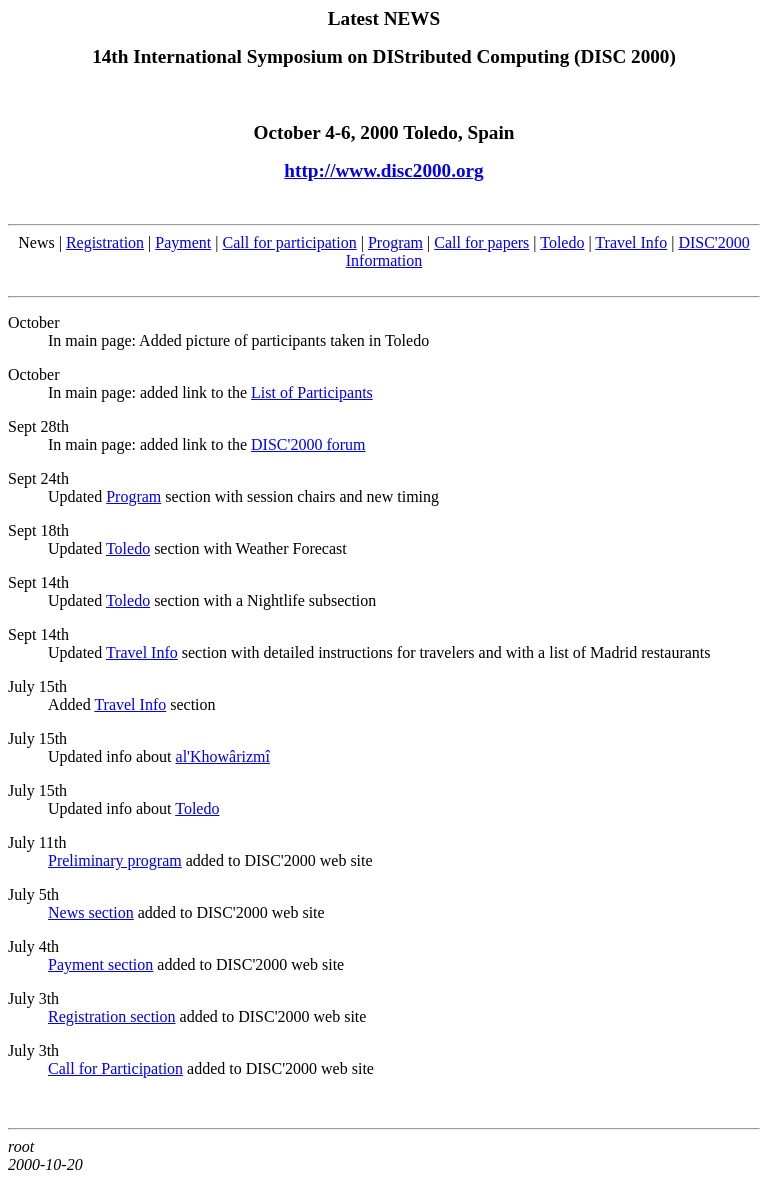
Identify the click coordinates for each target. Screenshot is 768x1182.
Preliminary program (115, 860)
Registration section (112, 1016)
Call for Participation (115, 1068)
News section (91, 912)
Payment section (100, 964)
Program (395, 242)
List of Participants (312, 392)
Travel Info (631, 242)
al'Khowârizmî (223, 756)
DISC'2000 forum (308, 444)
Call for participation (290, 242)
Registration (105, 242)
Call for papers (481, 242)
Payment (183, 242)
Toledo (562, 242)
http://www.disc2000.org (383, 170)
